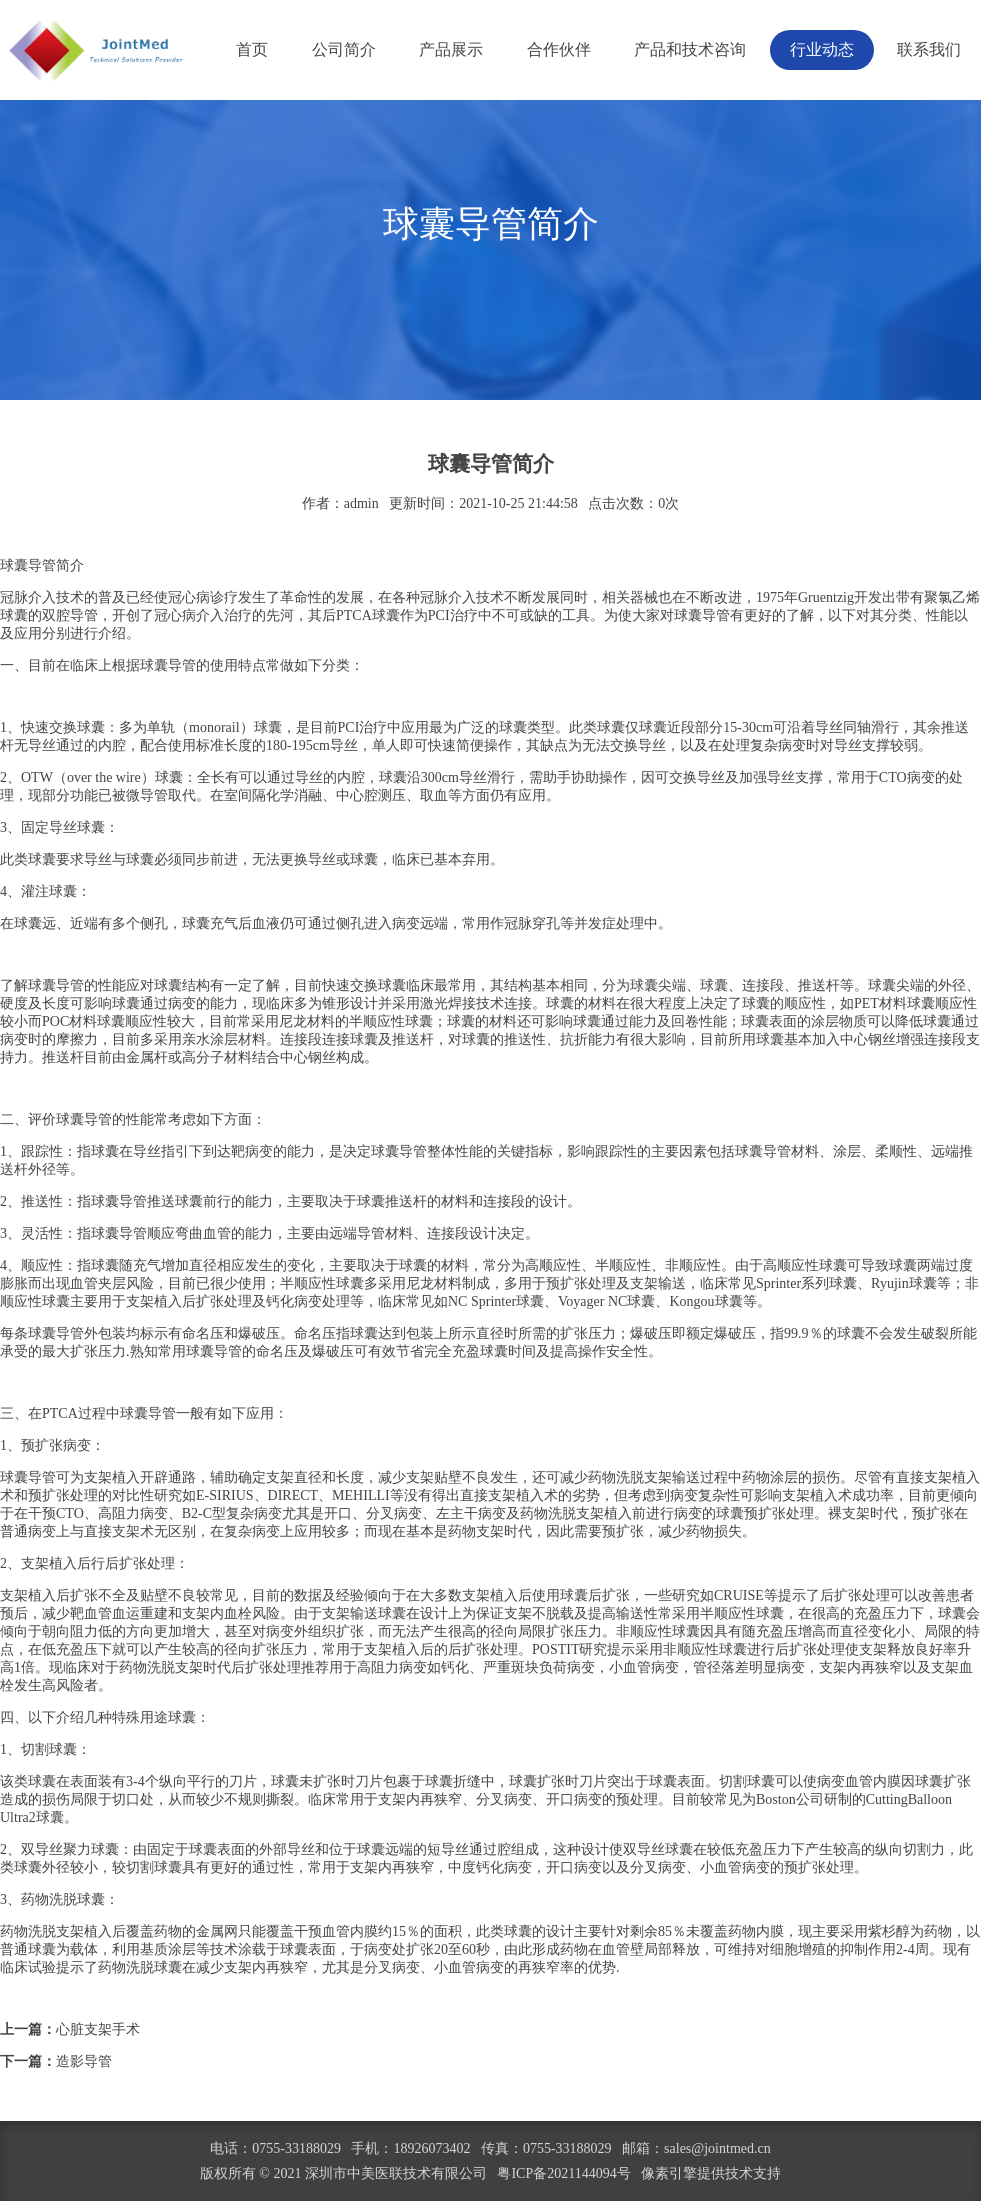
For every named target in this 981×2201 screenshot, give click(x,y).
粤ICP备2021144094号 (563, 2173)
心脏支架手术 (98, 2029)
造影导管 (84, 2061)
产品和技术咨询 (690, 49)
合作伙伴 (559, 49)
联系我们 (929, 49)
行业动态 (822, 49)
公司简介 (344, 49)
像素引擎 (669, 2173)
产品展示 (451, 49)
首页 (252, 49)
